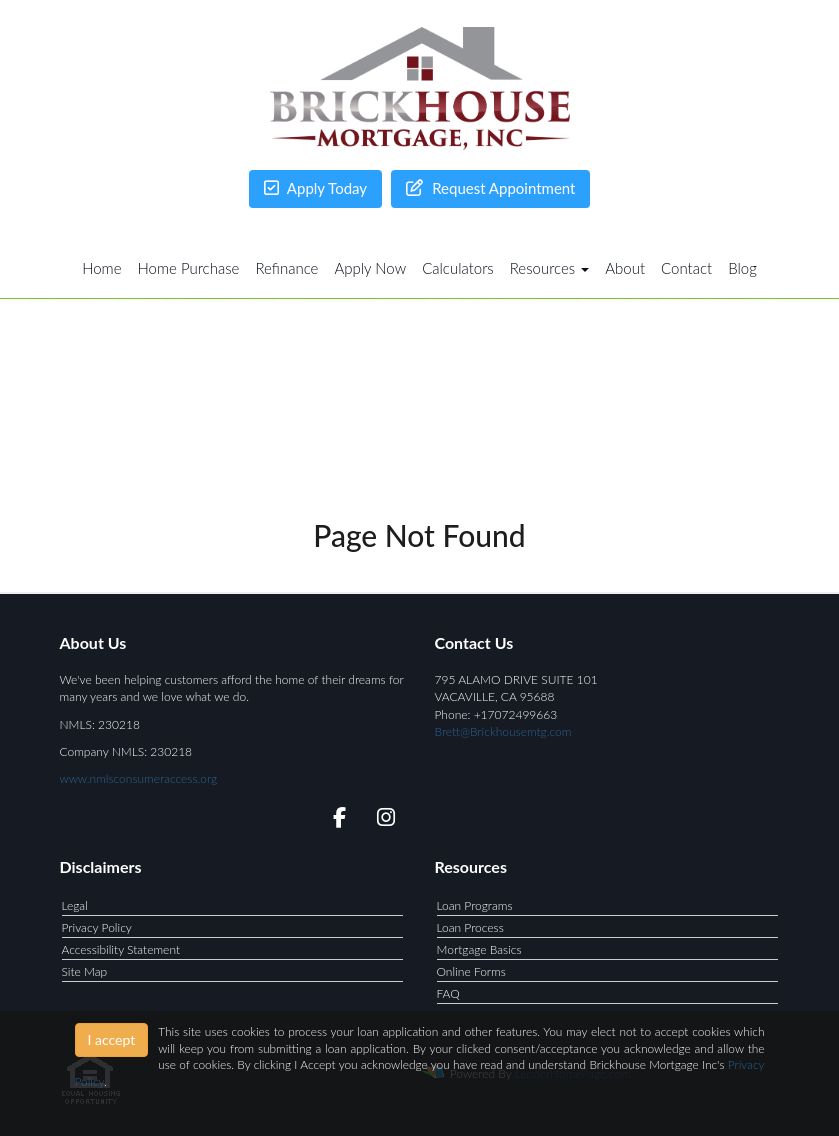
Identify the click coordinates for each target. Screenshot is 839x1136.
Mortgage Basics (479, 949)
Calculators (458, 268)
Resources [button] (550, 268)
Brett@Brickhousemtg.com (503, 731)
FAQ (448, 993)
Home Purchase (189, 268)
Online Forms (471, 971)
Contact (686, 268)
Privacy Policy (97, 927)
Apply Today (316, 188)
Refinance (286, 268)
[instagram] (382, 820)
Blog (742, 268)
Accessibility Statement (121, 949)
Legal (75, 905)
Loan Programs (475, 905)
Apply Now (370, 268)
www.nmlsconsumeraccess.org (139, 778)
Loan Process (470, 927)
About (625, 268)
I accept (112, 1039)
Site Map (85, 971)
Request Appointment (490, 188)
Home (101, 268)
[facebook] (333, 820)
